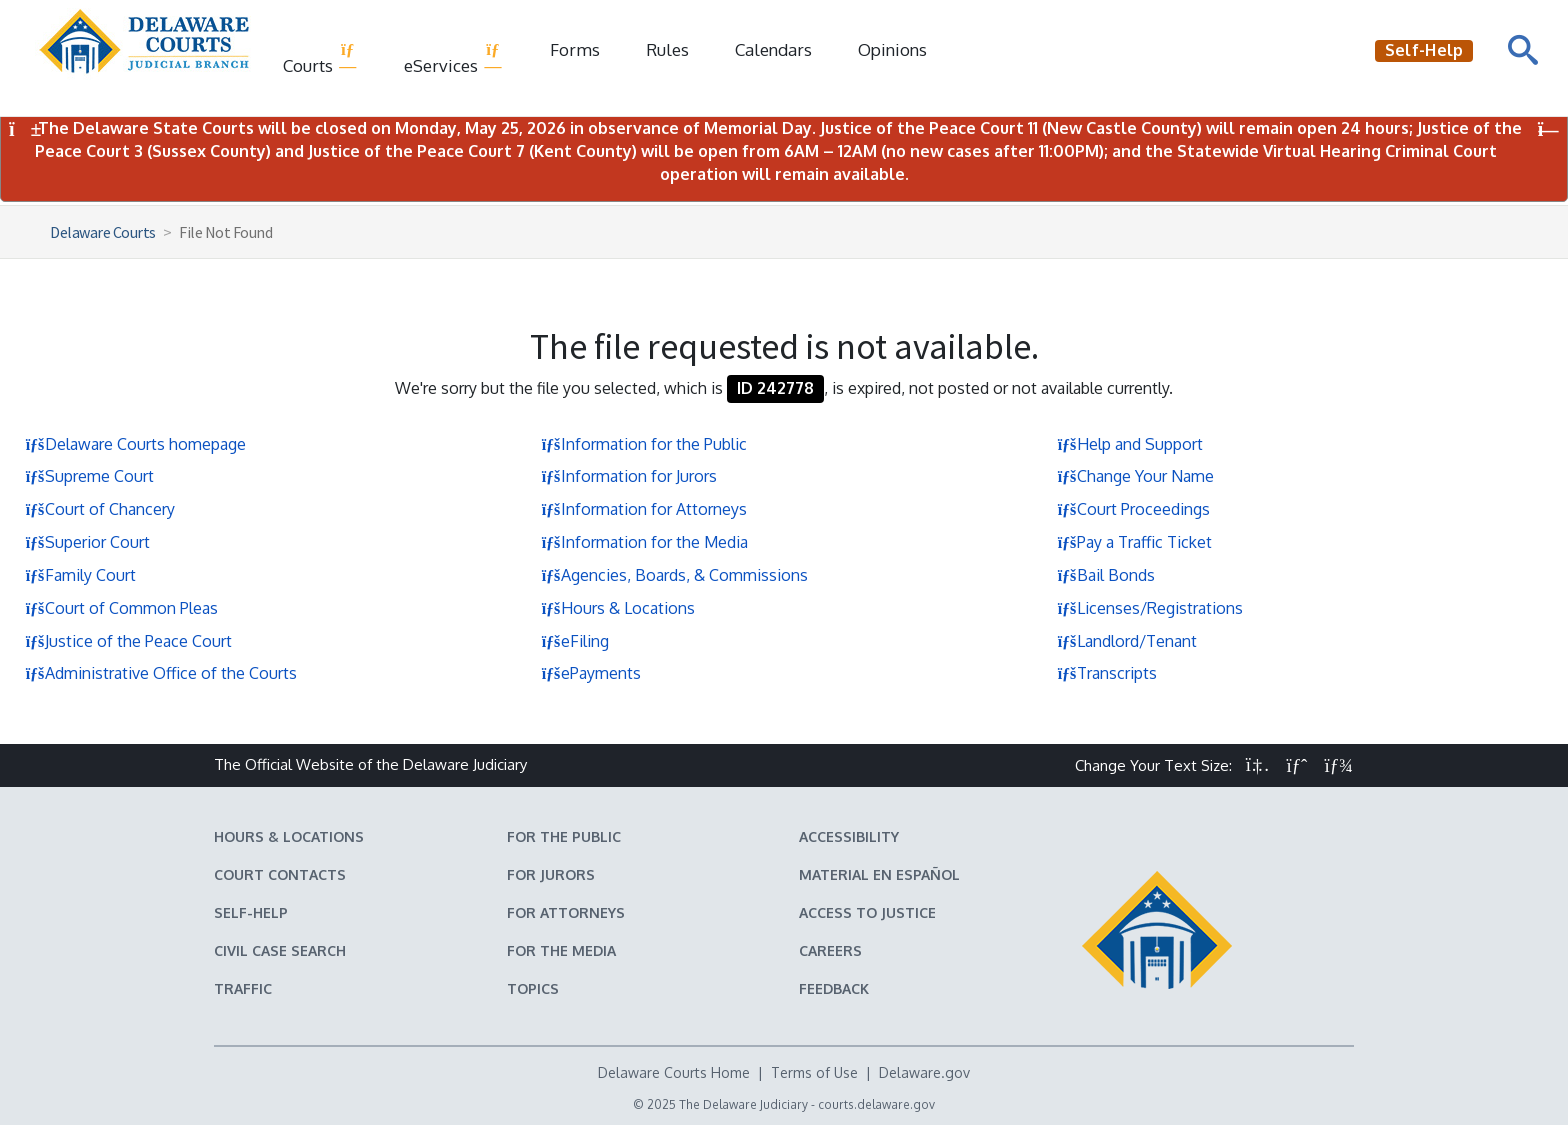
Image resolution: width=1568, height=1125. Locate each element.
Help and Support (1130, 444)
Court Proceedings (1133, 509)
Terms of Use (814, 1072)
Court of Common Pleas (121, 608)
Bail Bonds (1106, 575)
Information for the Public (644, 444)
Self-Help (251, 912)
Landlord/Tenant (1127, 641)
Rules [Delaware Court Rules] (667, 49)
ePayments (591, 673)
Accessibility (849, 836)
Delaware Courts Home (674, 1072)
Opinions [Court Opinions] (892, 49)
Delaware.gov (924, 1072)
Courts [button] (320, 58)
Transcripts (1107, 673)
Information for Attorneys (644, 509)
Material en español (879, 874)
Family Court (80, 575)
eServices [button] (453, 58)
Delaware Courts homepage (135, 444)
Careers (830, 950)
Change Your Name (1135, 476)
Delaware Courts (103, 232)
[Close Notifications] (1548, 129)
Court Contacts (280, 874)
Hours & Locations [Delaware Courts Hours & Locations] (289, 836)
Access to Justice (867, 912)
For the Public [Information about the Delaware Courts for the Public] (564, 836)
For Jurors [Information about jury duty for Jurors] (551, 874)
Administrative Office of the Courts (161, 673)
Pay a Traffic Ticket (1134, 542)
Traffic (243, 988)
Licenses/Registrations (1150, 608)
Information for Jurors (629, 476)
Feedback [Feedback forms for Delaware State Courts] (834, 988)
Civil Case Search (280, 950)
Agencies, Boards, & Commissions (674, 575)
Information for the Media (644, 542)
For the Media (561, 950)
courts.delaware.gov (876, 1104)
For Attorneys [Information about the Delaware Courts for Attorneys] (566, 912)
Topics (533, 988)
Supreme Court (89, 476)
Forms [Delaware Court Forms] (575, 49)
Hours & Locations (618, 608)
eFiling (575, 641)
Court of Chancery (100, 509)
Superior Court (87, 542)
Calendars (773, 49)
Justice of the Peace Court (128, 641)
